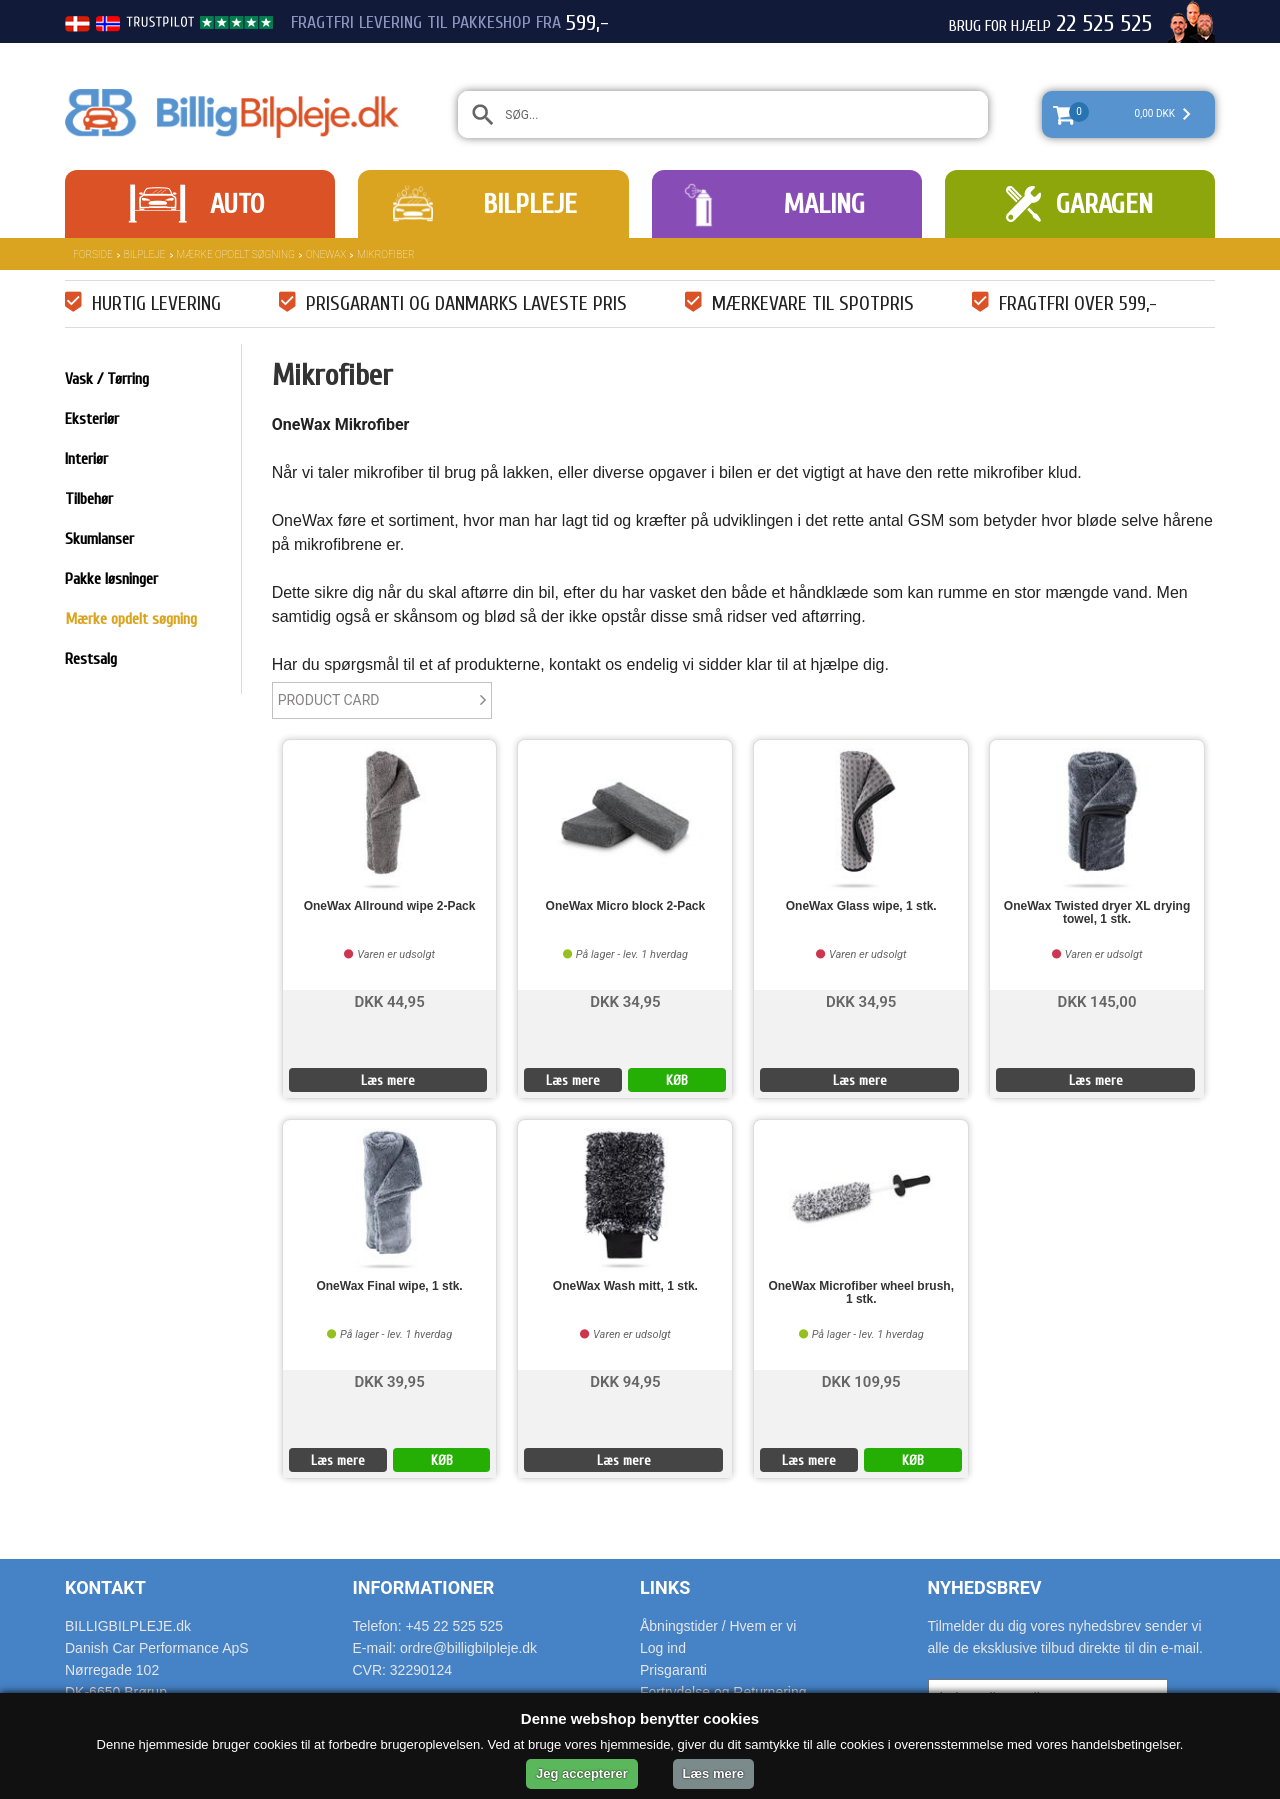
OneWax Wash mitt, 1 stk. (625, 1286)
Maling (824, 204)
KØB (677, 1080)
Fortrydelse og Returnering (723, 1692)
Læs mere (388, 1080)
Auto (237, 204)
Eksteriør (92, 419)
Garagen (1104, 204)
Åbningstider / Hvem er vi (718, 1626)
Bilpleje (530, 204)
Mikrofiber (385, 254)
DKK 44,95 (389, 1000)
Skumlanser (99, 539)
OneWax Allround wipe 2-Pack (390, 906)
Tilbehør (89, 499)
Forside (93, 254)
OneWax (326, 254)
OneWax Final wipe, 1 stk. (389, 1286)
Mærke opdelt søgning (236, 254)
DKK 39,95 (389, 1380)
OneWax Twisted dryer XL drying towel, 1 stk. (1097, 913)
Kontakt (105, 1587)
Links (665, 1587)
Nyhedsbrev (985, 1587)
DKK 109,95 (861, 1380)
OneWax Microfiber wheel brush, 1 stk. (861, 1293)
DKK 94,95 (625, 1380)
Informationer (424, 1587)
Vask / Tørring (107, 379)
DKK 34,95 (625, 1000)
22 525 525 (1104, 24)
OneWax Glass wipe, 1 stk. (861, 906)
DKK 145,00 (1097, 1000)
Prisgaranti (673, 1670)
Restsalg (91, 659)
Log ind (663, 1648)
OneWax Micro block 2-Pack (626, 906)
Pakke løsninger (111, 579)
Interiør (86, 459)
